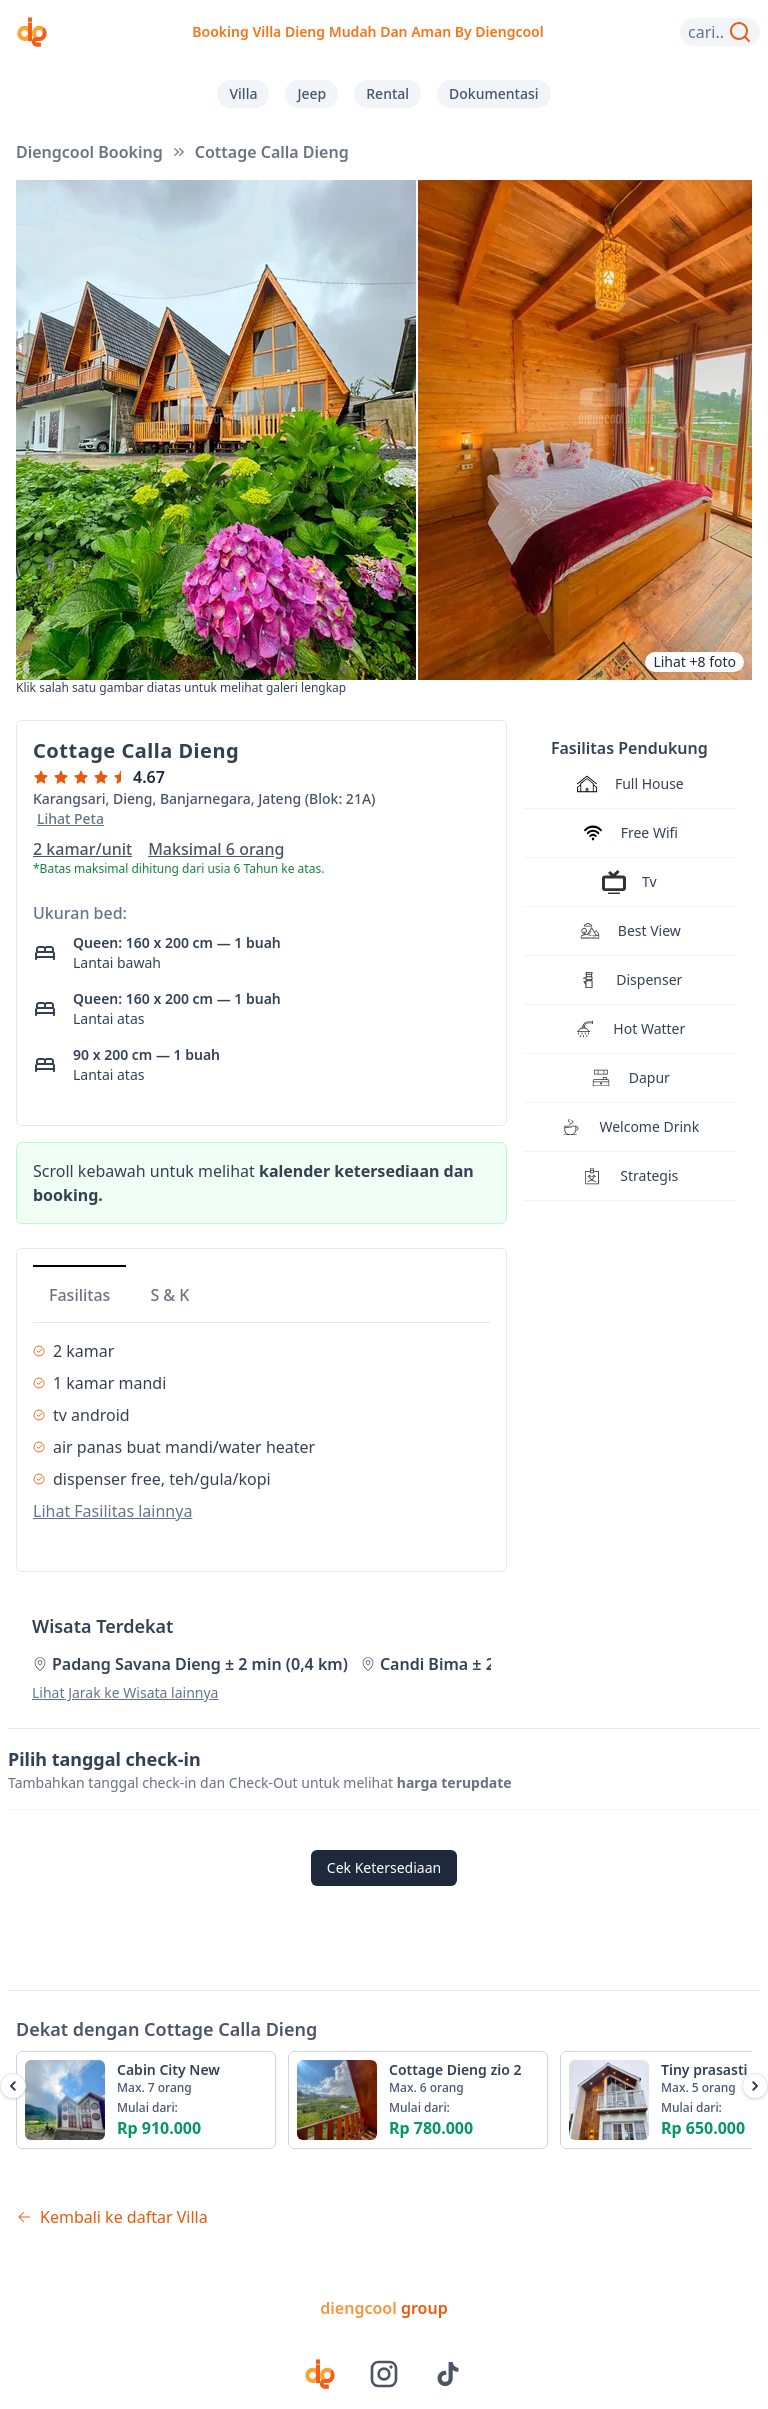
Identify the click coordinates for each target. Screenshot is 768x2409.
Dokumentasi (493, 93)
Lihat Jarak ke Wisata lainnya (125, 1692)
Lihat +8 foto (694, 661)
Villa (243, 93)
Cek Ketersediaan (384, 1867)
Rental (387, 93)
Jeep (311, 93)
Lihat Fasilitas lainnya (112, 1511)
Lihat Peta (70, 818)
